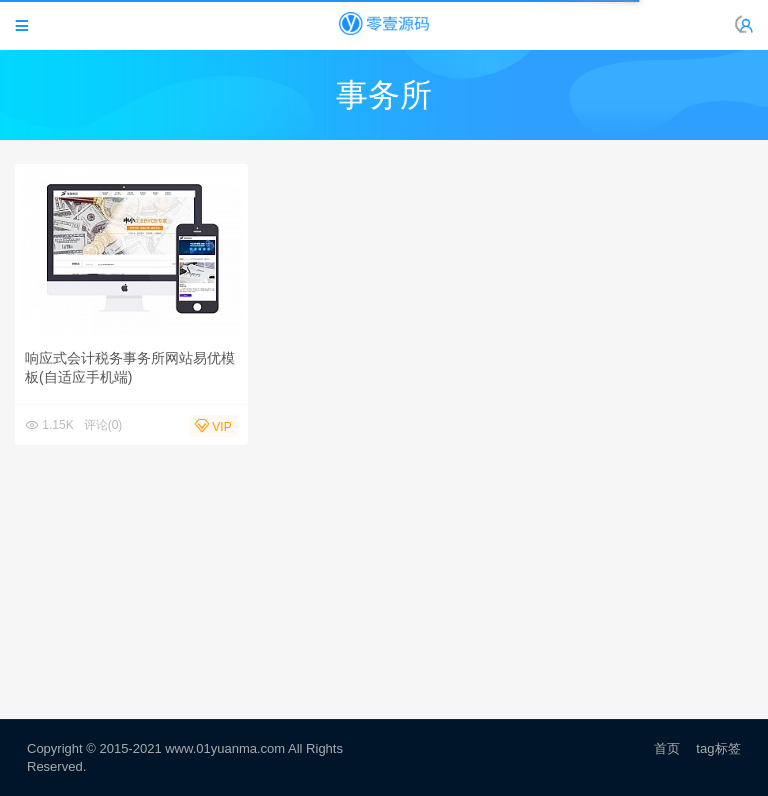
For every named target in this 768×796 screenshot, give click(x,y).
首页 (667, 748)
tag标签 (718, 748)
